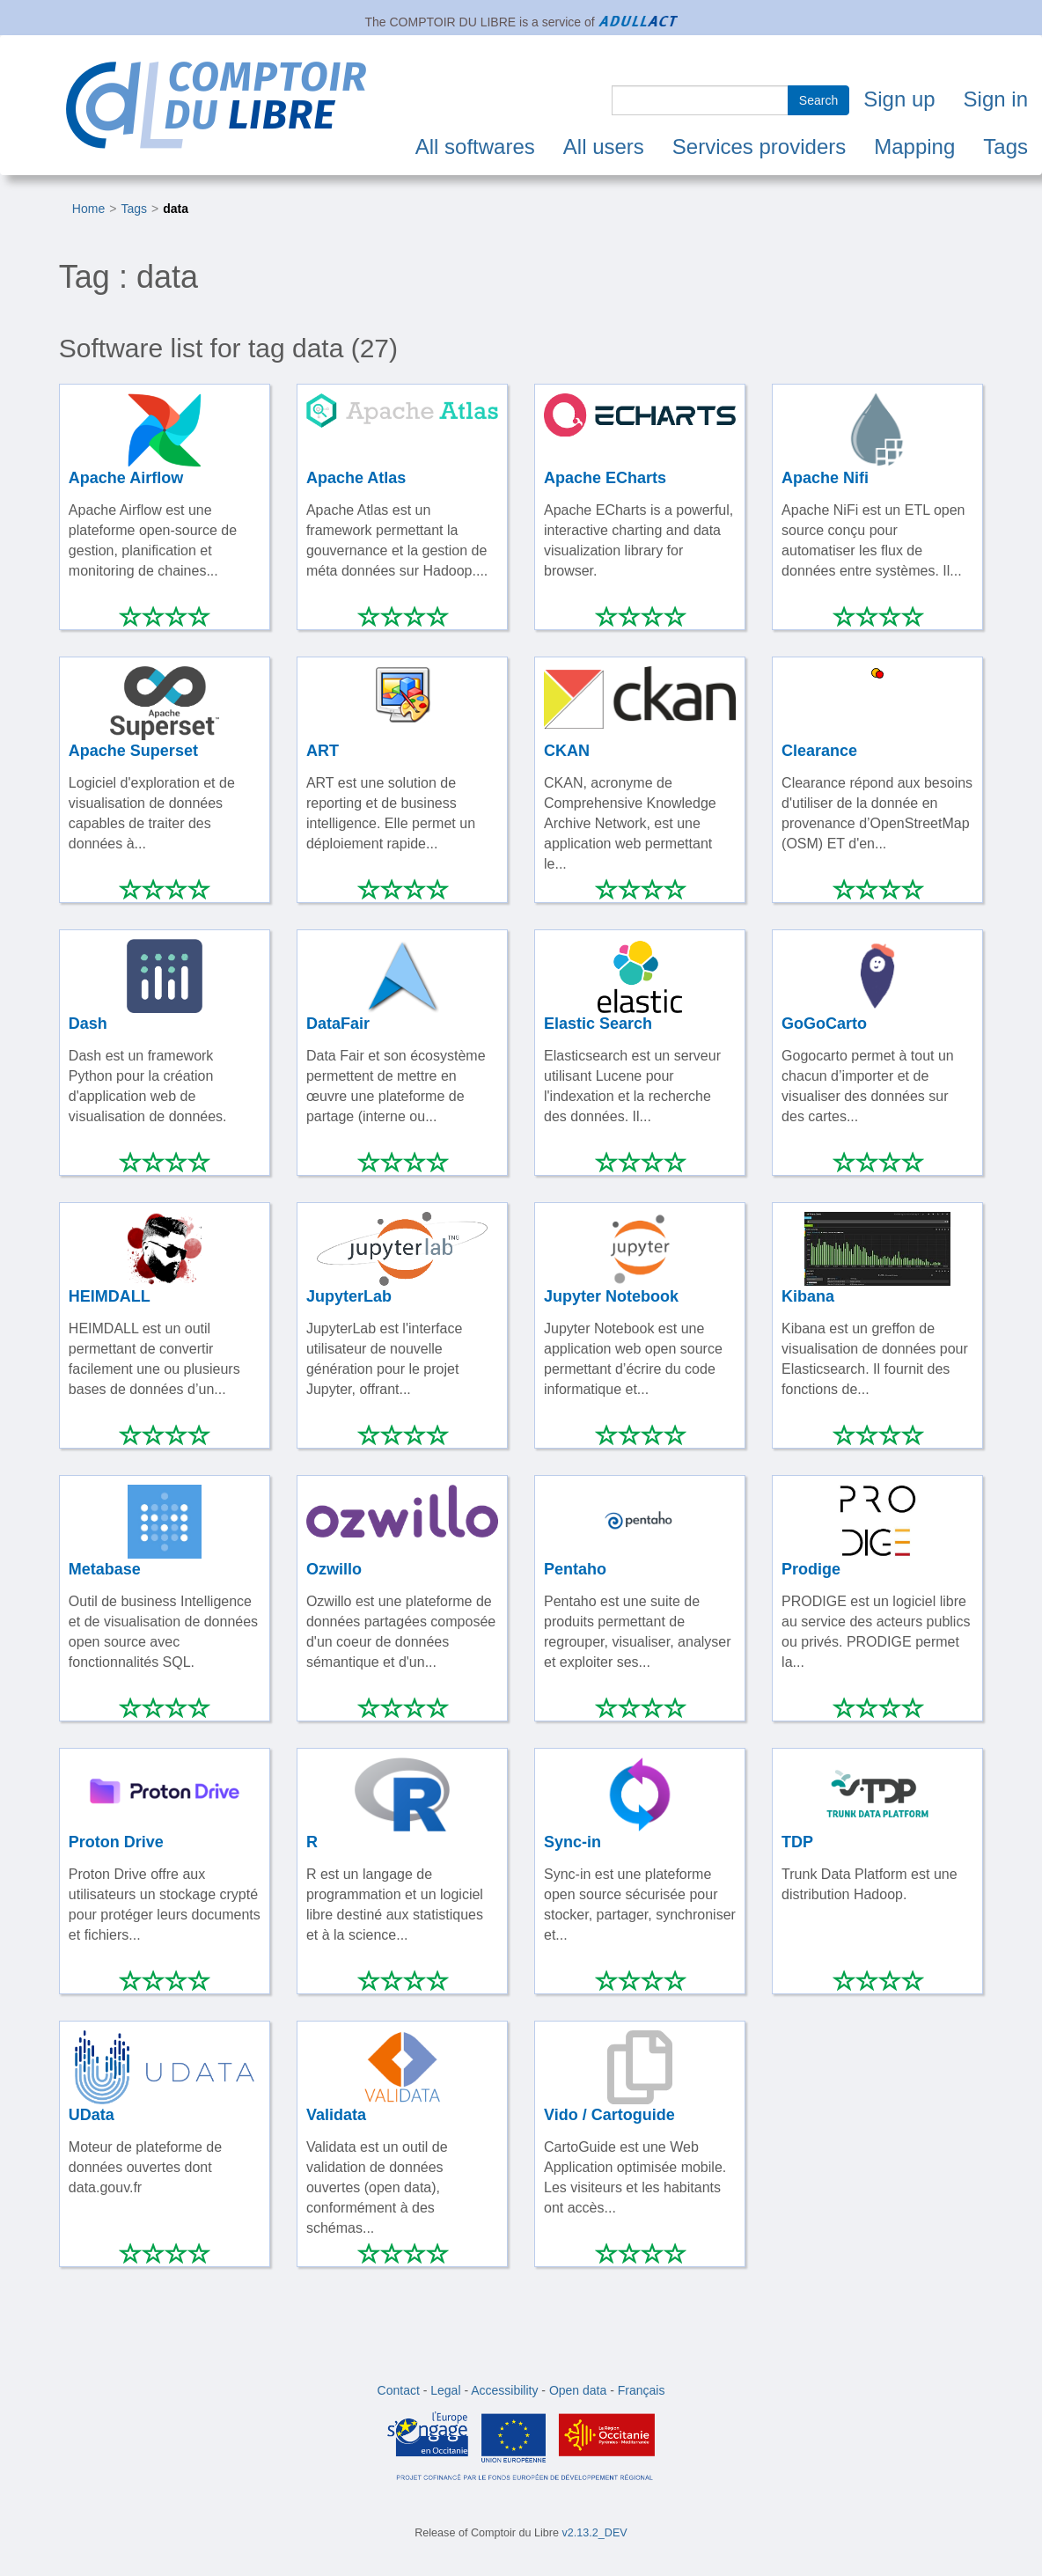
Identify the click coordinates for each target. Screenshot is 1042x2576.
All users (603, 146)
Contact (399, 2390)
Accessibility (504, 2390)
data (175, 209)
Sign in (996, 99)
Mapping (914, 146)
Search (818, 100)
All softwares (475, 146)
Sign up (899, 99)
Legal (445, 2390)
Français (641, 2390)
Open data (577, 2390)
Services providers (759, 146)
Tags (1005, 146)
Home (88, 209)
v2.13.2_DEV (594, 2533)
